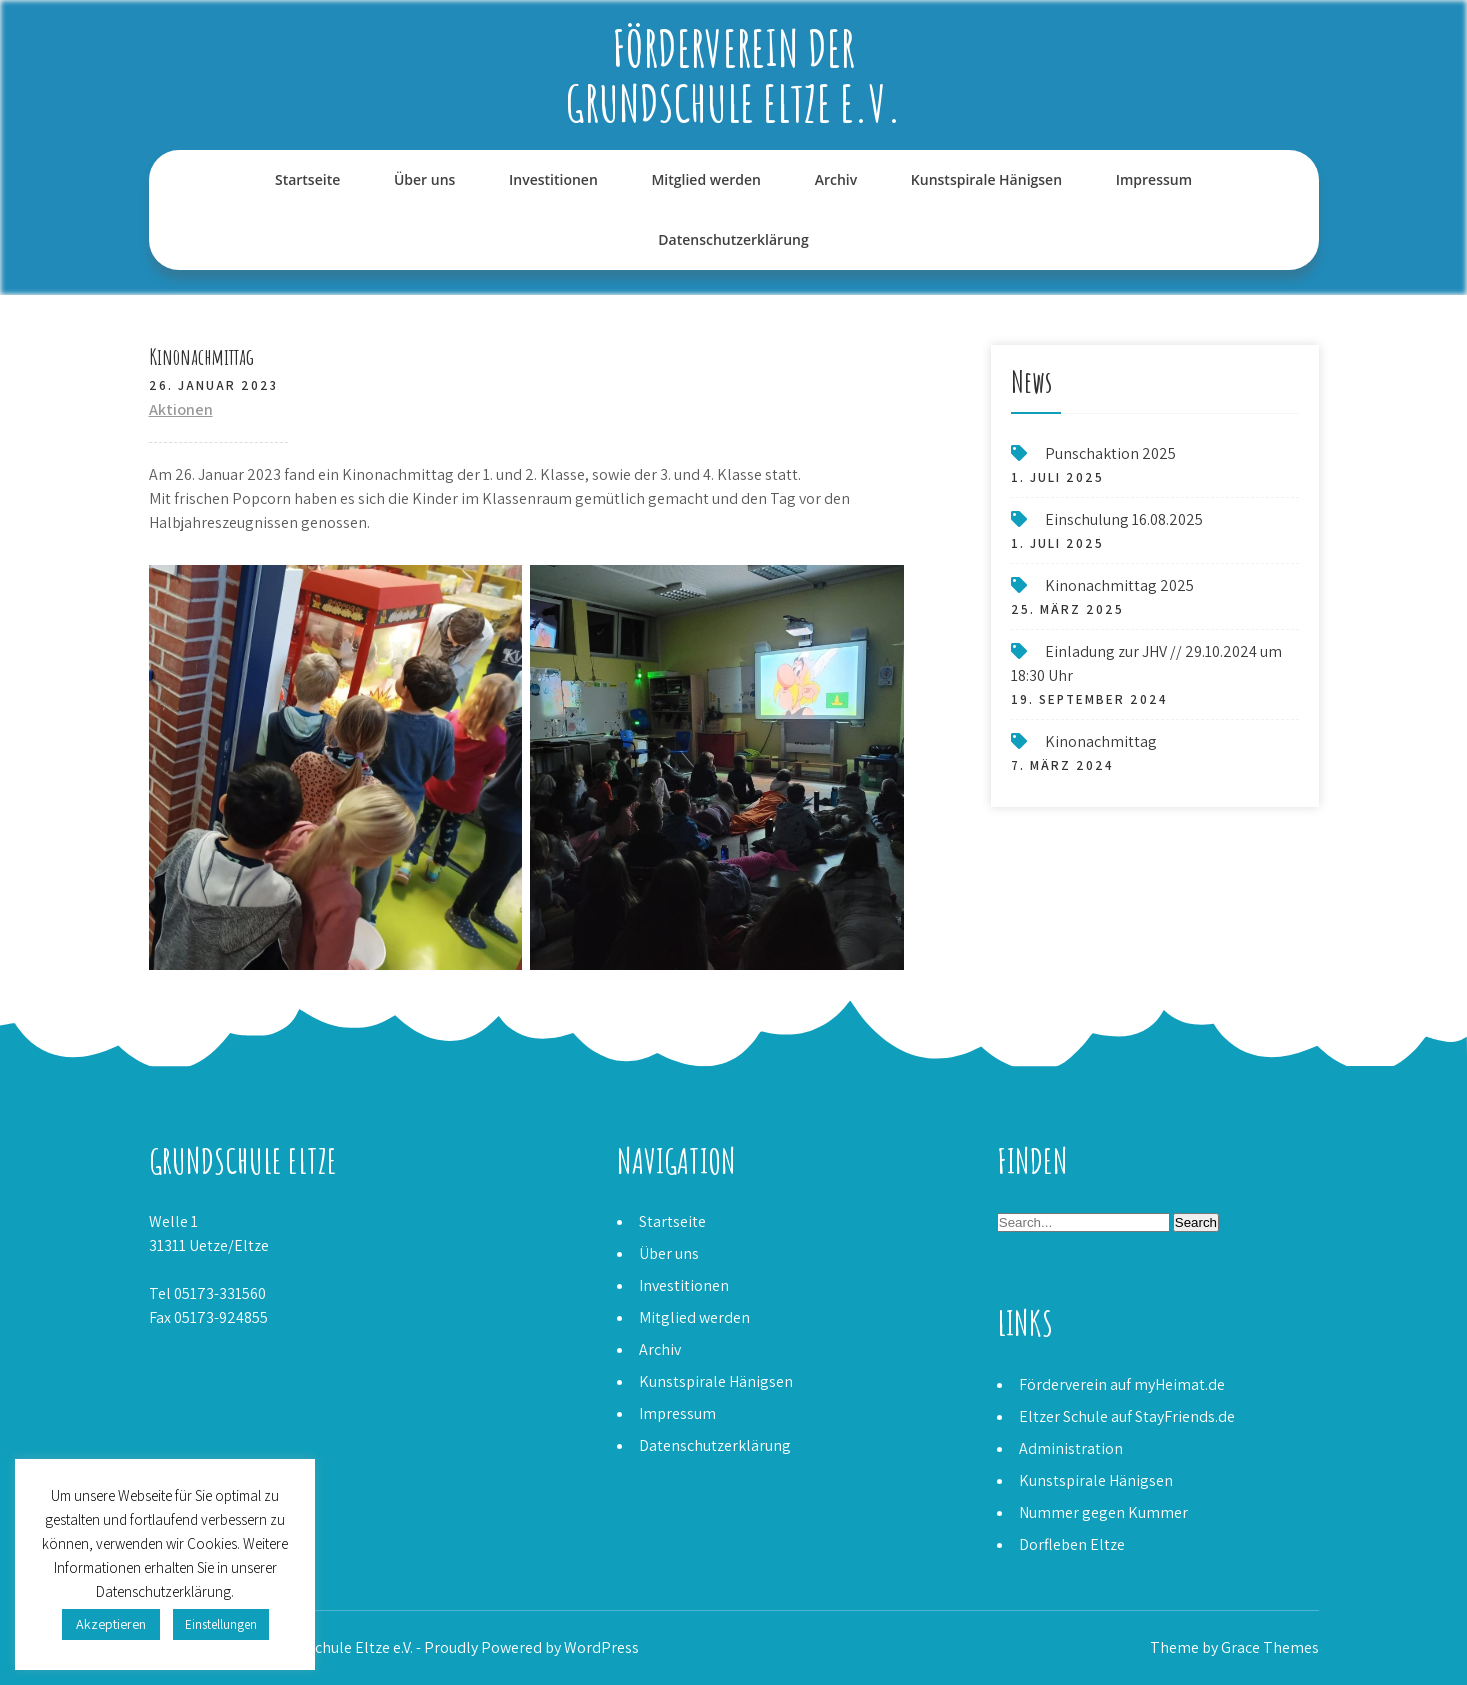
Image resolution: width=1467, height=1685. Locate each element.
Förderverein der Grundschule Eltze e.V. (734, 75)
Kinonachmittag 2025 (1119, 585)
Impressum (1154, 179)
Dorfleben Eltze (1072, 1544)
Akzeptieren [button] (111, 1624)
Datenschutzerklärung (733, 239)
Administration (1071, 1448)
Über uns (424, 179)
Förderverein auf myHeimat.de (1122, 1384)
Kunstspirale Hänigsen (986, 179)
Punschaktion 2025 (1110, 453)
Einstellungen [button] (221, 1624)
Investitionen (553, 179)
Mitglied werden (706, 179)
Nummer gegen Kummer (1103, 1512)
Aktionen (181, 409)
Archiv (836, 179)
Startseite (307, 179)
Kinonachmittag (1101, 741)
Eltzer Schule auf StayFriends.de (1127, 1416)
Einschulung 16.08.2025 (1124, 519)
